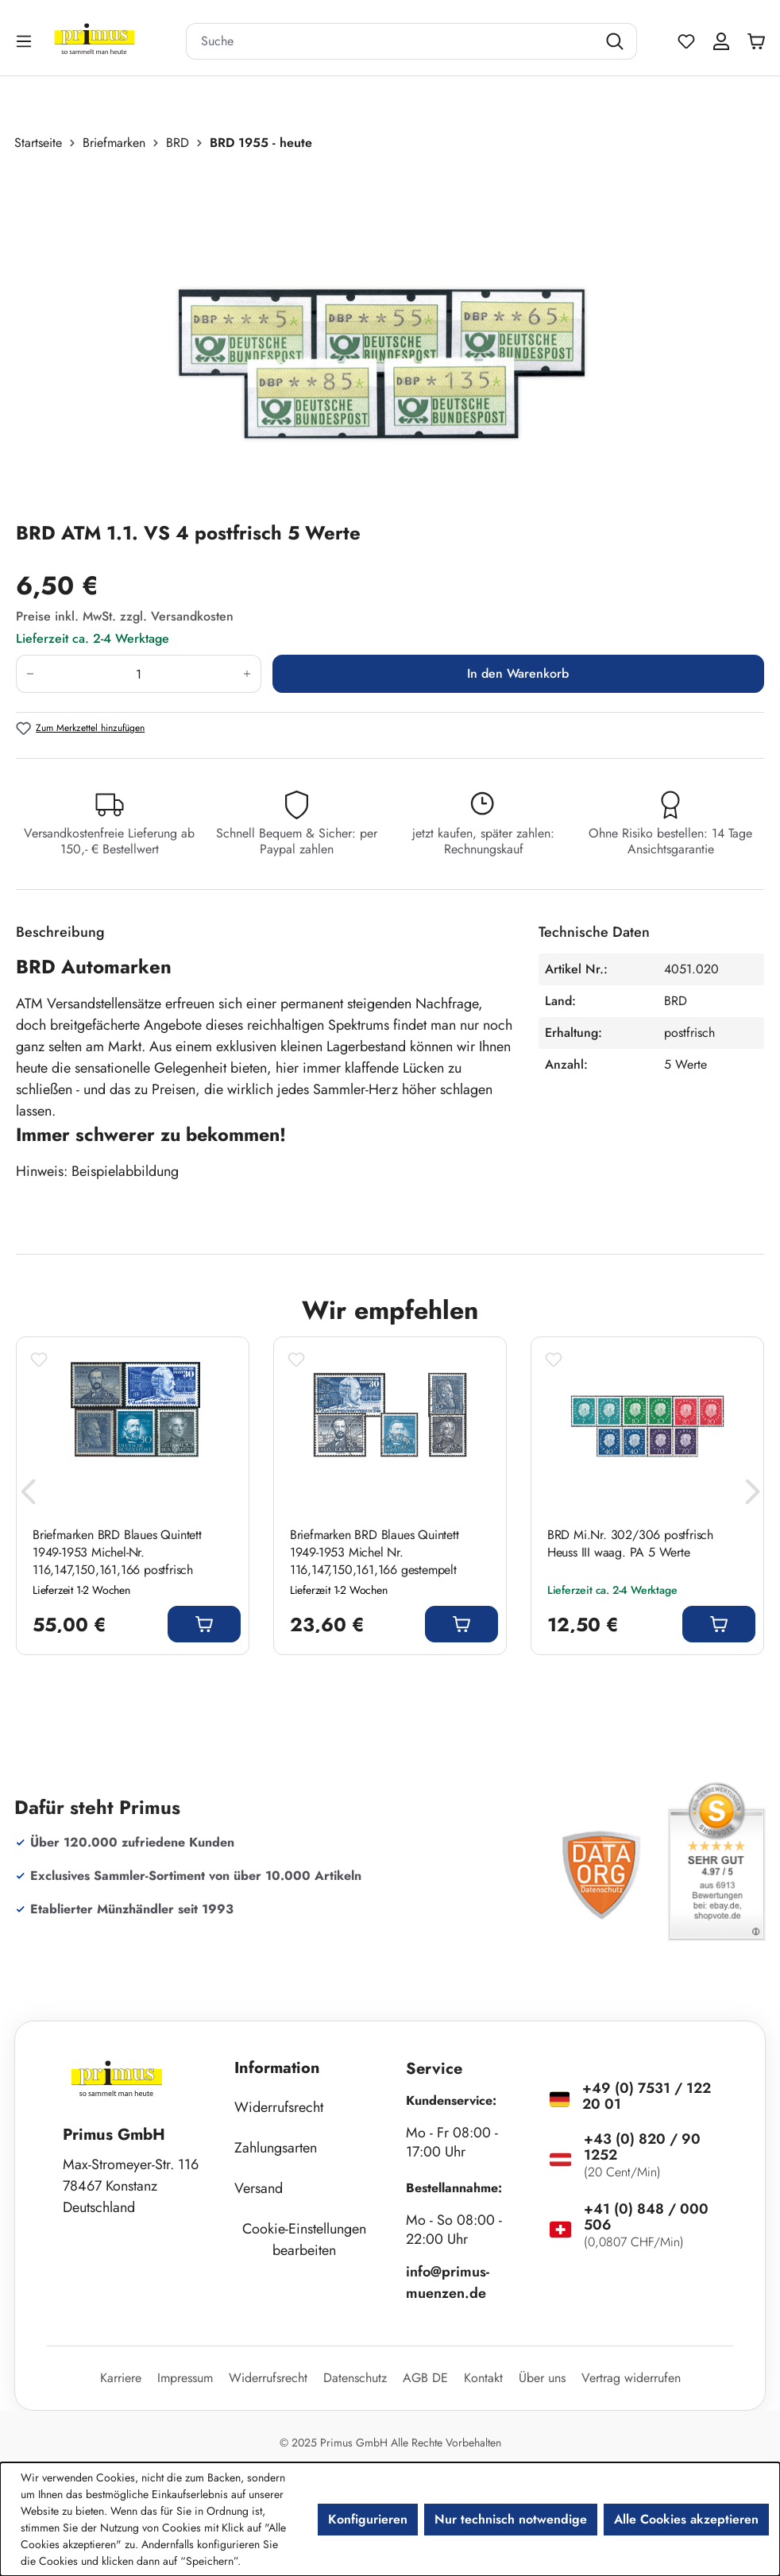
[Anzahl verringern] (30, 674)
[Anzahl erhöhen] (247, 674)
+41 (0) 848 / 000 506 (646, 2217)
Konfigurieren (367, 2519)
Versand (258, 2188)
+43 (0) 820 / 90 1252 (642, 2147)
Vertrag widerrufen (631, 2378)
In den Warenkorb (518, 673)
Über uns (542, 2378)
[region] (390, 336)
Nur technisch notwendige (510, 2519)
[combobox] (391, 41)
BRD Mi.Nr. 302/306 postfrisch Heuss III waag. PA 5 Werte (630, 1543)
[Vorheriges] (28, 1496)
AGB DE (425, 2378)
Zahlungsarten (275, 2147)
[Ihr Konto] (721, 41)
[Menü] (25, 41)
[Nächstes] (752, 1496)
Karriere (120, 2378)
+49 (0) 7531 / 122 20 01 (646, 2096)
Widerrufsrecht (278, 2107)
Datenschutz (355, 2378)
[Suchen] (617, 41)
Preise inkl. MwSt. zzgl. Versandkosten (125, 616)
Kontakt (483, 2378)
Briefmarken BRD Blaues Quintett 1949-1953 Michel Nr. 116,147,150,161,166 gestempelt (374, 1552)
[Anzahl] (138, 674)
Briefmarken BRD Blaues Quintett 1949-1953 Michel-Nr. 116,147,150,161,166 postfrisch (117, 1552)
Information (277, 2068)
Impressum (185, 2378)
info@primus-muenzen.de (447, 2282)
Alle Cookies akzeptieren (686, 2519)
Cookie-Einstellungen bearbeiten (304, 2239)
